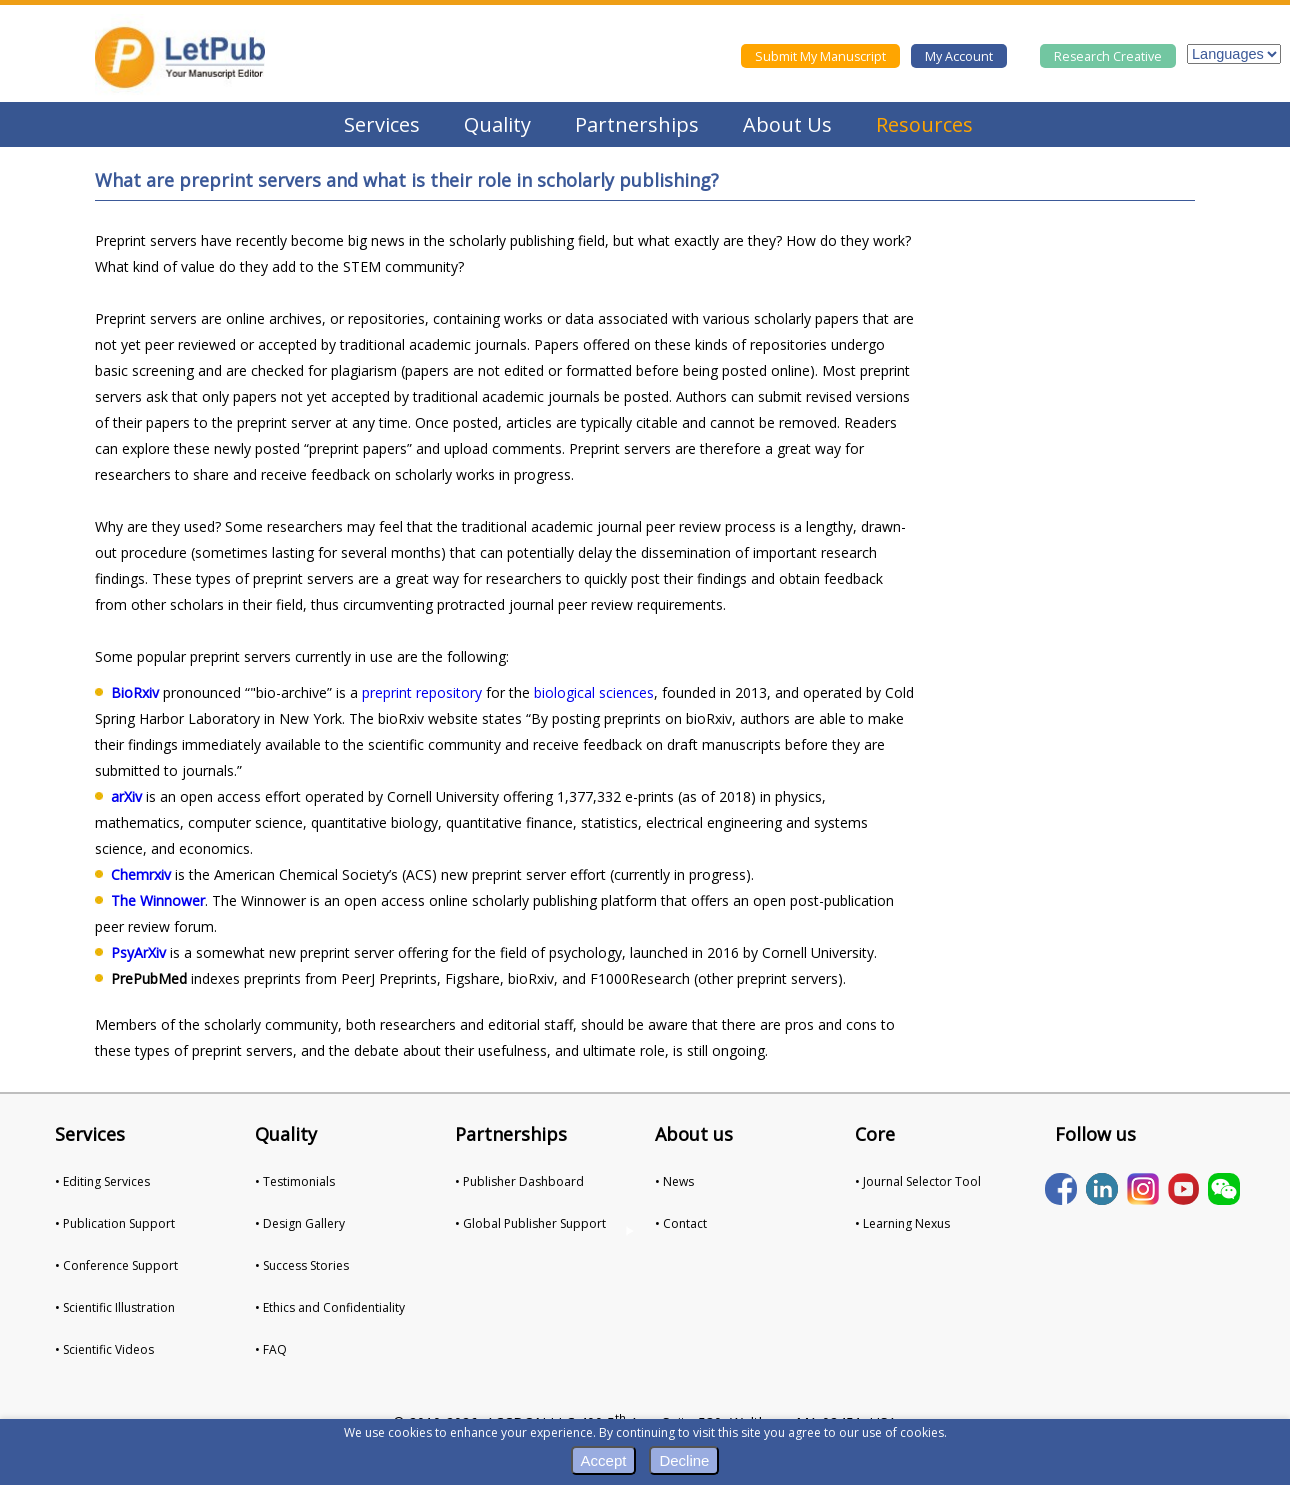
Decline (684, 1460)
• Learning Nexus (902, 1223)
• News (674, 1181)
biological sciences (594, 692)
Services (382, 124)
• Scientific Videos (104, 1349)
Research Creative (1108, 56)
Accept (604, 1460)
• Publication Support (115, 1223)
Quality (497, 124)
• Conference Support (116, 1265)
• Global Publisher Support (530, 1223)
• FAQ (271, 1349)
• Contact (681, 1223)
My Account (959, 56)
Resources (924, 124)
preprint (387, 692)
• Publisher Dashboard (519, 1181)
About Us (787, 124)
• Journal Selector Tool (918, 1181)
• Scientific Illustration (115, 1307)
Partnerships (637, 124)
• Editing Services (102, 1181)
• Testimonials (295, 1181)
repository (449, 692)
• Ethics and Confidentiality (330, 1307)
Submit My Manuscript (820, 56)
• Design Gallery (300, 1223)
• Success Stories (302, 1265)
